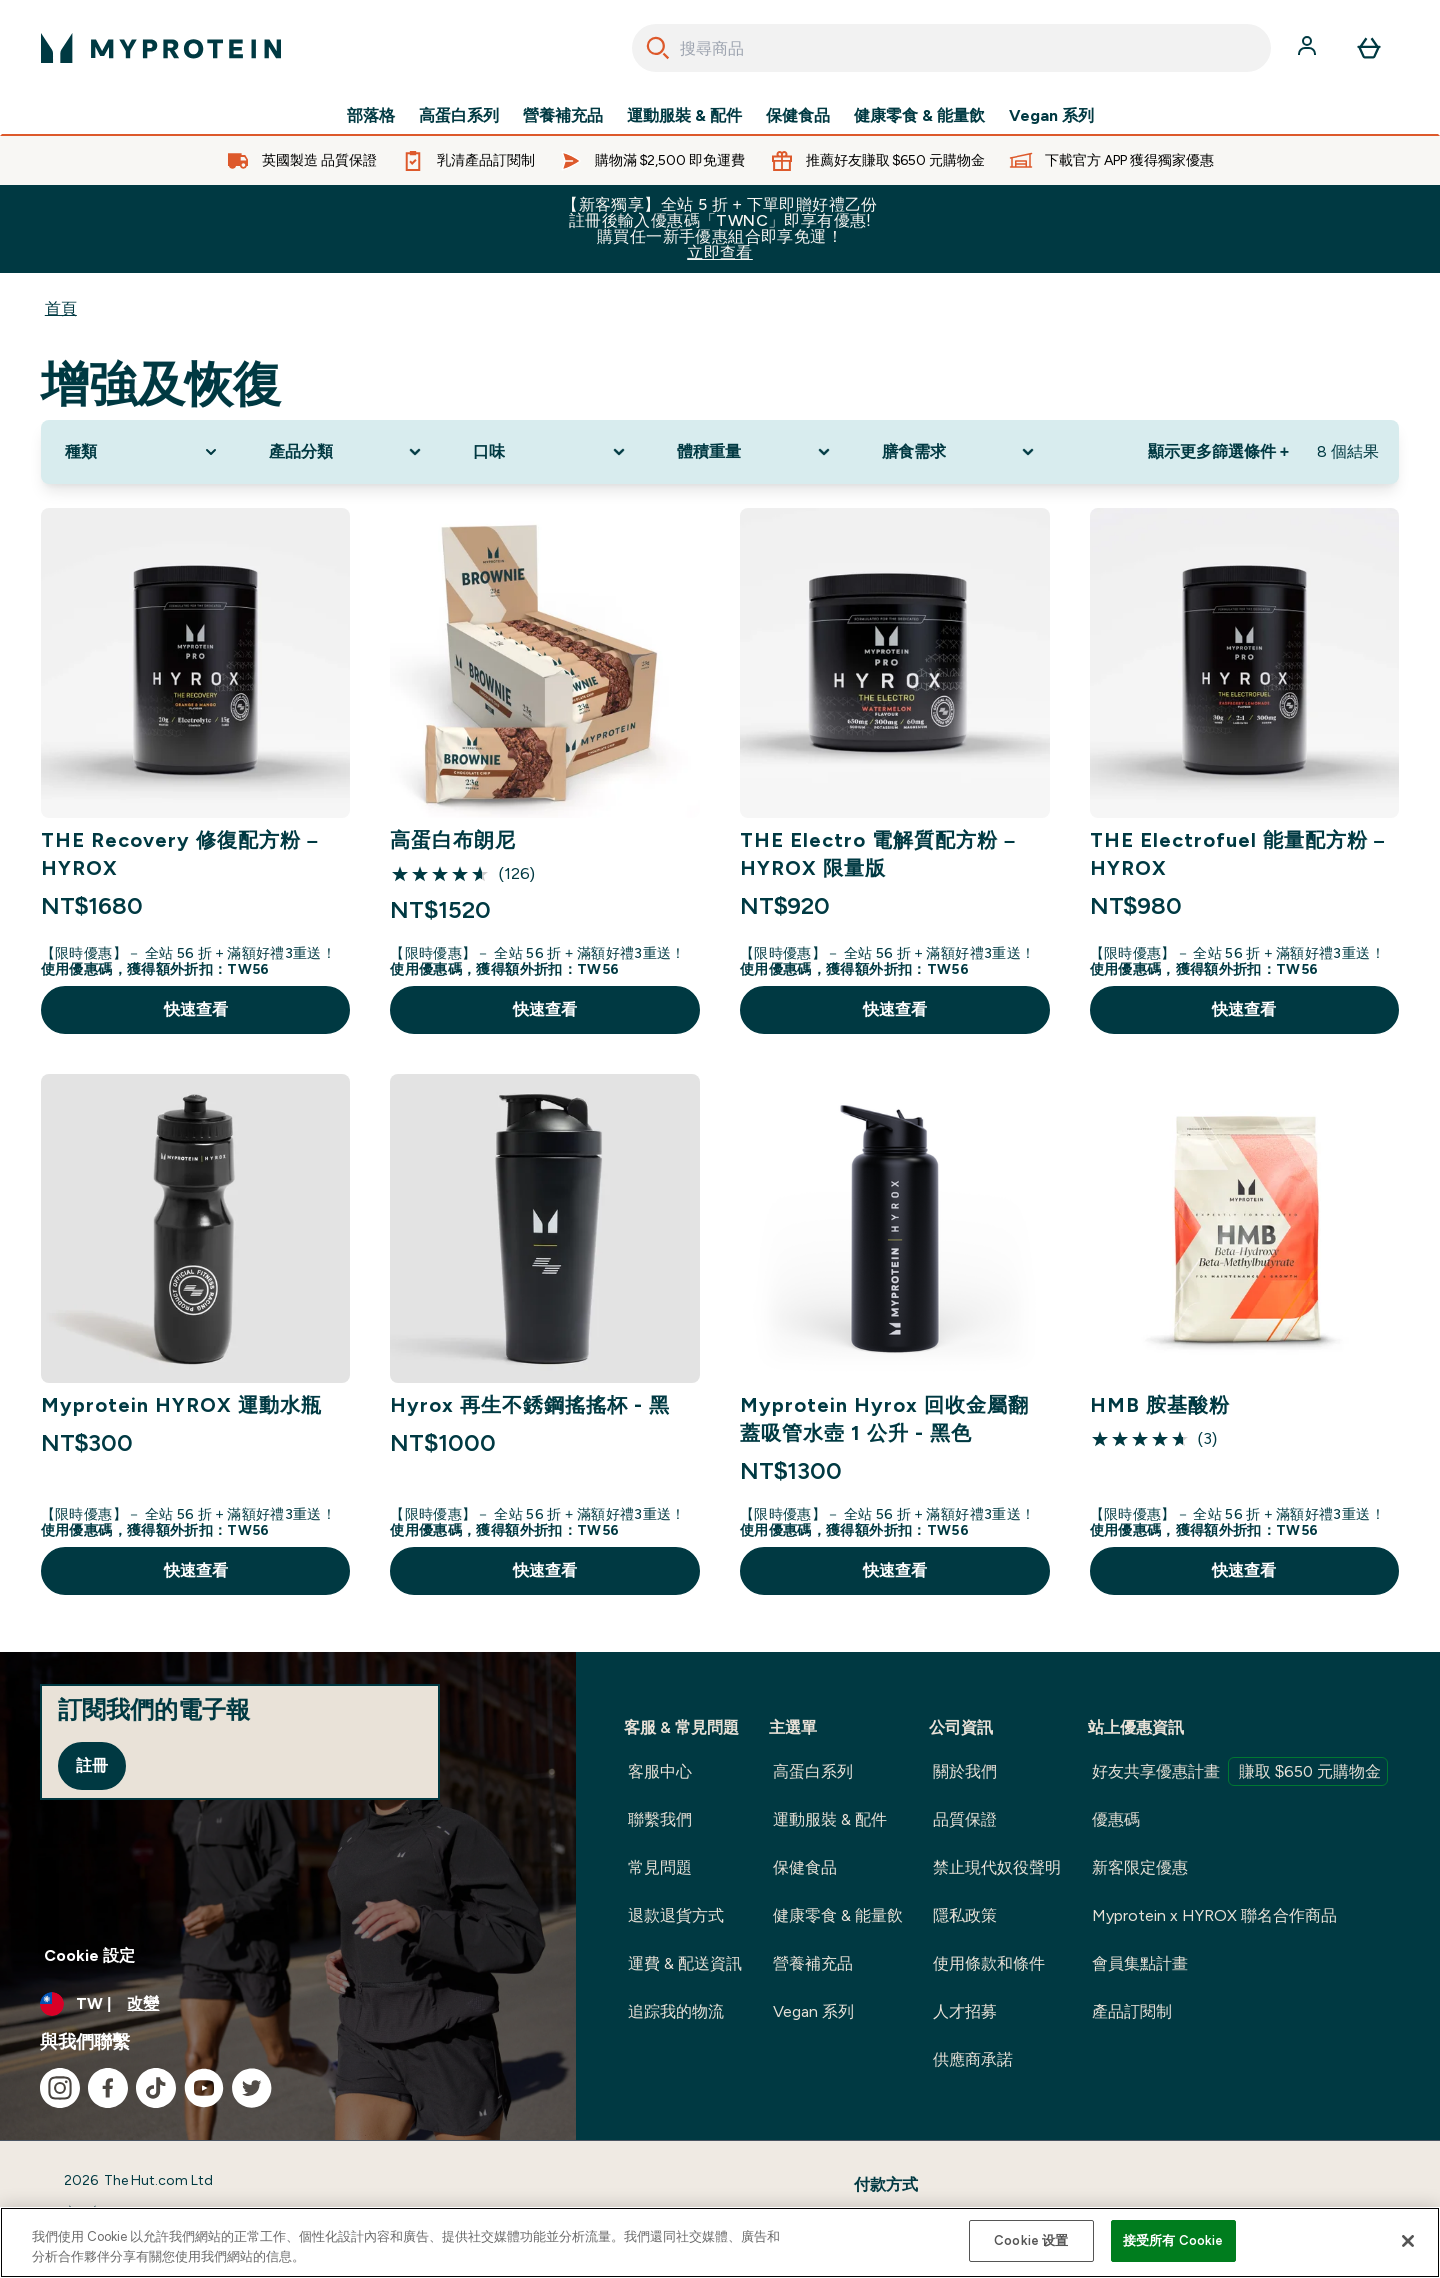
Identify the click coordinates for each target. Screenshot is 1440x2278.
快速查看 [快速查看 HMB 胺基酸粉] (1244, 1570)
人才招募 (965, 2011)
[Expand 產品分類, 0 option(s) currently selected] (347, 452)
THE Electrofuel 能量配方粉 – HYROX (1238, 854)
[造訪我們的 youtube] (204, 2088)
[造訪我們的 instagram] (60, 2088)
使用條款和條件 (989, 1963)
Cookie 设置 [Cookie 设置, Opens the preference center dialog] (1031, 2240)
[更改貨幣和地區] (288, 2004)
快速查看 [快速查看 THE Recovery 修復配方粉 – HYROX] (196, 1009)
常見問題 (660, 1867)
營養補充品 (563, 116)
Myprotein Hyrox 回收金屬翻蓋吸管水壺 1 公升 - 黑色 (884, 1419)
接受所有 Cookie (1173, 2240)
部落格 (371, 116)
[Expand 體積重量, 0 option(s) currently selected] (755, 452)
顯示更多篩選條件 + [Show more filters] (1218, 451)
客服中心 (660, 1771)
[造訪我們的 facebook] (108, 2088)
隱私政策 (965, 1915)
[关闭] (1408, 2241)
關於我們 (965, 1771)
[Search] (658, 48)
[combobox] (951, 48)
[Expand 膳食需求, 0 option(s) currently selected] (960, 452)
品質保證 (965, 1819)
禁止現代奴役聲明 (997, 1867)
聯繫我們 (660, 1819)
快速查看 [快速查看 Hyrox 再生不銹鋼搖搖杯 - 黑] (545, 1570)
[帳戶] (1309, 48)
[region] (720, 2242)
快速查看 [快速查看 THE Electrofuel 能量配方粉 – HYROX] (1244, 1009)
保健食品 (798, 116)
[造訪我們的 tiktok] (156, 2088)
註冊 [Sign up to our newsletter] (92, 1765)
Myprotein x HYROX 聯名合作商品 (1214, 1915)
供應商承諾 (973, 2059)
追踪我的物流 (676, 2011)
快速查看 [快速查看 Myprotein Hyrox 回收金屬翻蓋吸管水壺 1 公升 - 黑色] (895, 1570)
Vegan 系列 (1051, 116)
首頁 (61, 308)
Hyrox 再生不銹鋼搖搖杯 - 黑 (530, 1405)
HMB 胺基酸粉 (1160, 1405)
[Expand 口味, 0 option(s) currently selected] (551, 452)
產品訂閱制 (1132, 2011)
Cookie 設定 (89, 1955)
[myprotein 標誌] (161, 48)
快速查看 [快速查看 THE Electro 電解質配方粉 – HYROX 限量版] (895, 1009)
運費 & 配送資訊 (685, 1963)
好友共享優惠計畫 (1240, 1771)
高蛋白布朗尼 (453, 840)
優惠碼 (1116, 1819)
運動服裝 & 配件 (684, 116)
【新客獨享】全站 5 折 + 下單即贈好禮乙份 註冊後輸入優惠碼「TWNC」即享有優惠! (720, 228)
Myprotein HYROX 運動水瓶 (181, 1405)
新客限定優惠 (1140, 1867)
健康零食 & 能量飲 (919, 116)
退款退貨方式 (676, 1915)
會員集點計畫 (1140, 1963)
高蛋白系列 (459, 116)
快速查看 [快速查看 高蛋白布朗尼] (545, 1009)
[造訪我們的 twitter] (252, 2088)
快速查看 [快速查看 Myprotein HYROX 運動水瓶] (196, 1570)
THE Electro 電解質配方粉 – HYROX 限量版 (878, 854)
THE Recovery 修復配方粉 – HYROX (180, 854)
